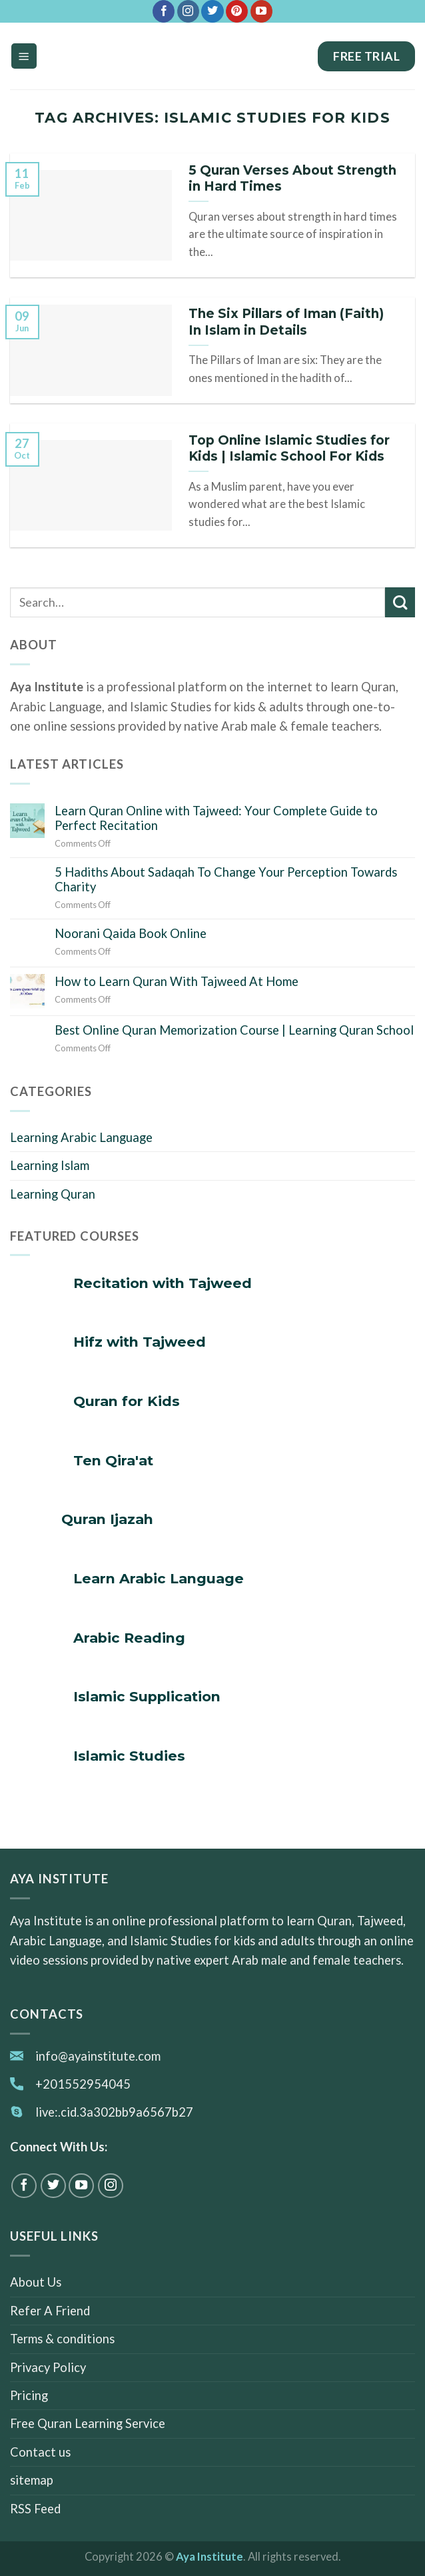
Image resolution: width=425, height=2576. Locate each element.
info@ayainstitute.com (98, 2056)
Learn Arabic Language (158, 1578)
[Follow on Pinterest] (237, 11)
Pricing (29, 2395)
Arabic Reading (129, 1637)
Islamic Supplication (146, 1696)
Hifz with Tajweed (139, 1341)
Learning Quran (52, 1194)
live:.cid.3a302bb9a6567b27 (114, 2112)
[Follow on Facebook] (164, 11)
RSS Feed (35, 2508)
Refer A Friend (50, 2310)
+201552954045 (83, 2084)
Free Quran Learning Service (87, 2424)
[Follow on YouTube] (261, 11)
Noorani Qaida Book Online (131, 933)
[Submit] (400, 602)
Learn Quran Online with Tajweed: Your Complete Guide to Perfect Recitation (216, 818)
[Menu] (24, 55)
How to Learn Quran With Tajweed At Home (176, 981)
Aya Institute (209, 2556)
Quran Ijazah (107, 1519)
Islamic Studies (129, 1755)
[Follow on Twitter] (212, 11)
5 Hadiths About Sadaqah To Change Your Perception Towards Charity (226, 879)
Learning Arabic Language (81, 1137)
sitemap (31, 2480)
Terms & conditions (62, 2338)
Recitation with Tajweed (162, 1283)
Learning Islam (49, 1165)
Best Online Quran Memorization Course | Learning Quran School (234, 1030)
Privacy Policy (48, 2367)
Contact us (40, 2452)
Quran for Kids (126, 1401)
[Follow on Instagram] (188, 11)
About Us (35, 2282)
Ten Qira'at (113, 1460)
